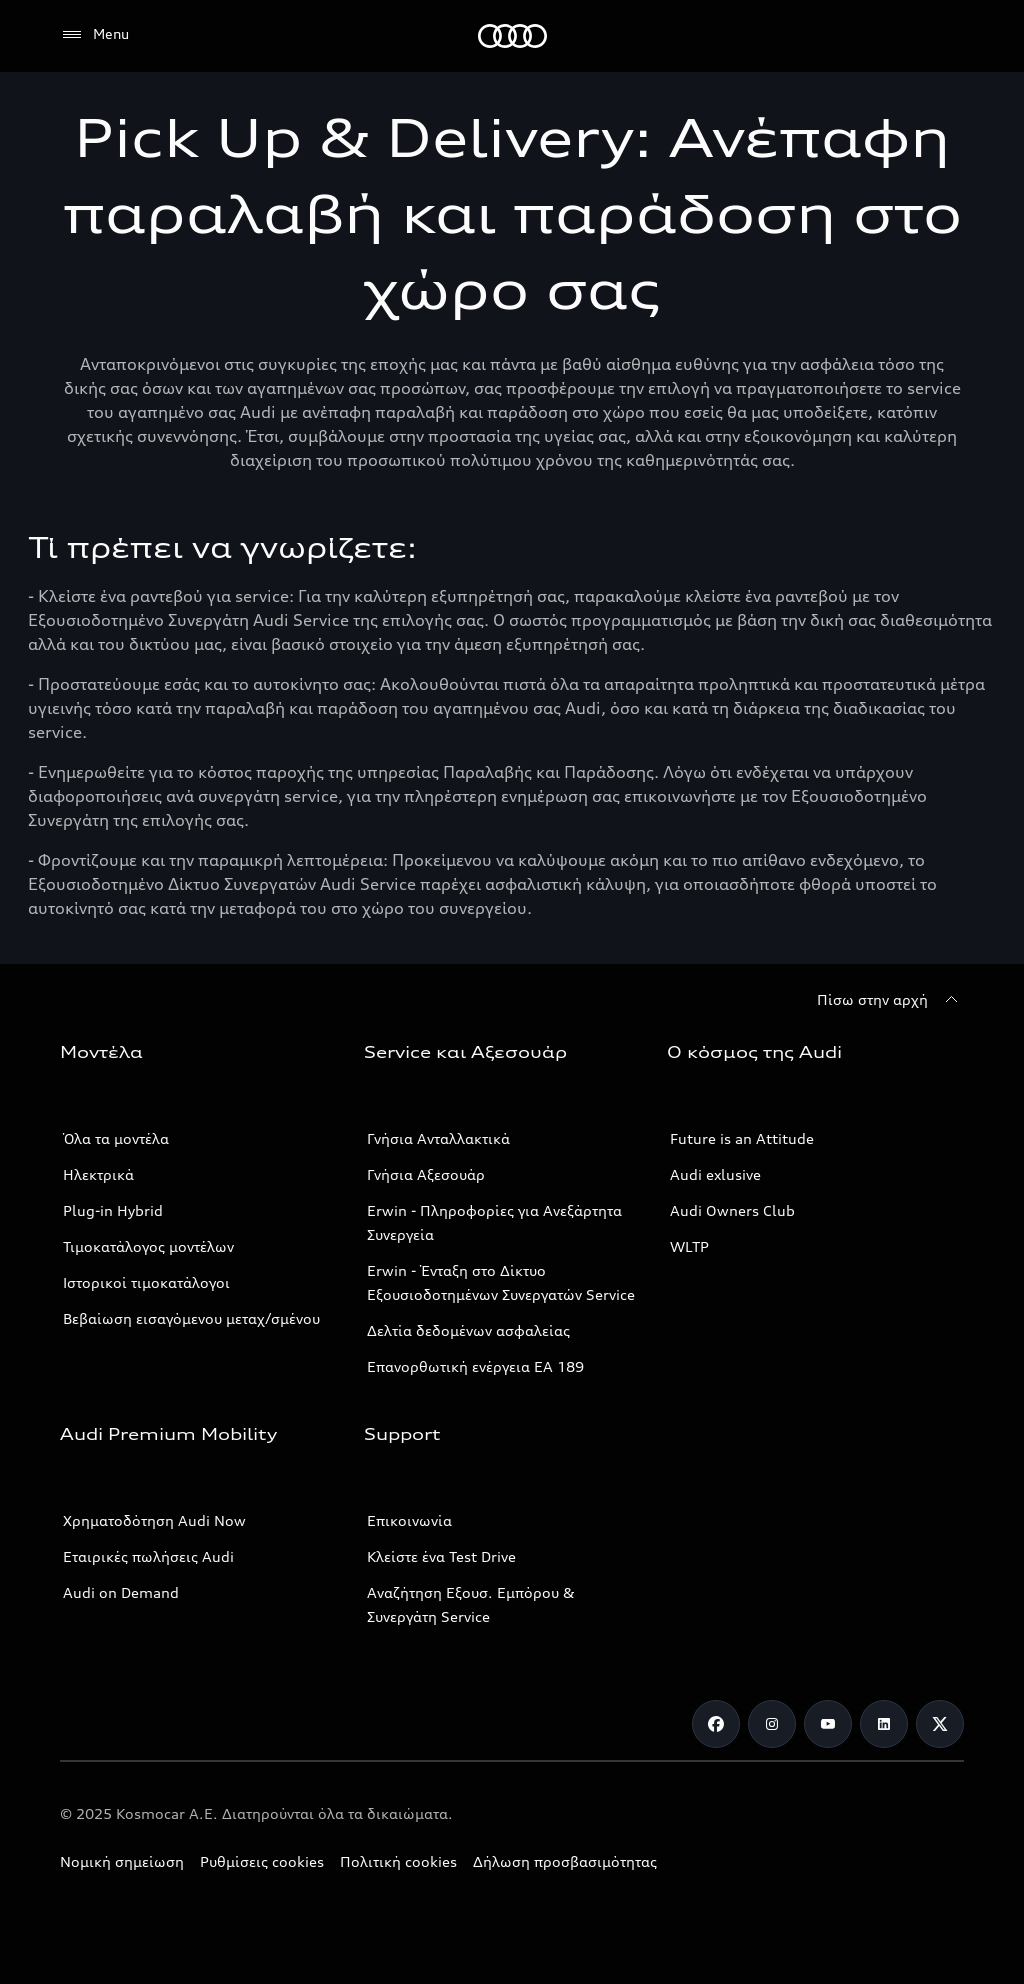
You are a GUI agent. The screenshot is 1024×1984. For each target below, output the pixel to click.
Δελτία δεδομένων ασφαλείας (468, 1330)
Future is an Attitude (742, 1138)
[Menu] (94, 35)
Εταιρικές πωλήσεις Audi (148, 1556)
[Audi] (512, 36)
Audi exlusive (715, 1174)
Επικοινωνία (409, 1520)
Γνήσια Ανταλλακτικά (438, 1138)
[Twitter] (940, 1724)
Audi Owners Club (732, 1210)
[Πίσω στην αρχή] (890, 1000)
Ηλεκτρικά (98, 1174)
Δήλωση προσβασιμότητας (565, 1861)
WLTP (689, 1246)
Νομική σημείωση (122, 1861)
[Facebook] (716, 1724)
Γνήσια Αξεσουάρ (426, 1174)
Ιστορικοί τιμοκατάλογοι (146, 1282)
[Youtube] (828, 1724)
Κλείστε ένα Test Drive (441, 1556)
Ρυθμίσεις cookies (262, 1861)
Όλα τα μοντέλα (116, 1138)
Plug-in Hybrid (113, 1210)
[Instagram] (772, 1724)
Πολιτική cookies (398, 1861)
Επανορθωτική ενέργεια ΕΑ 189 (475, 1366)
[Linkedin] (884, 1724)
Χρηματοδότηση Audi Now (154, 1520)
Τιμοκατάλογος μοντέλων (148, 1246)
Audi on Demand (121, 1592)
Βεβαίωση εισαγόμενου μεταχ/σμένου (191, 1318)
